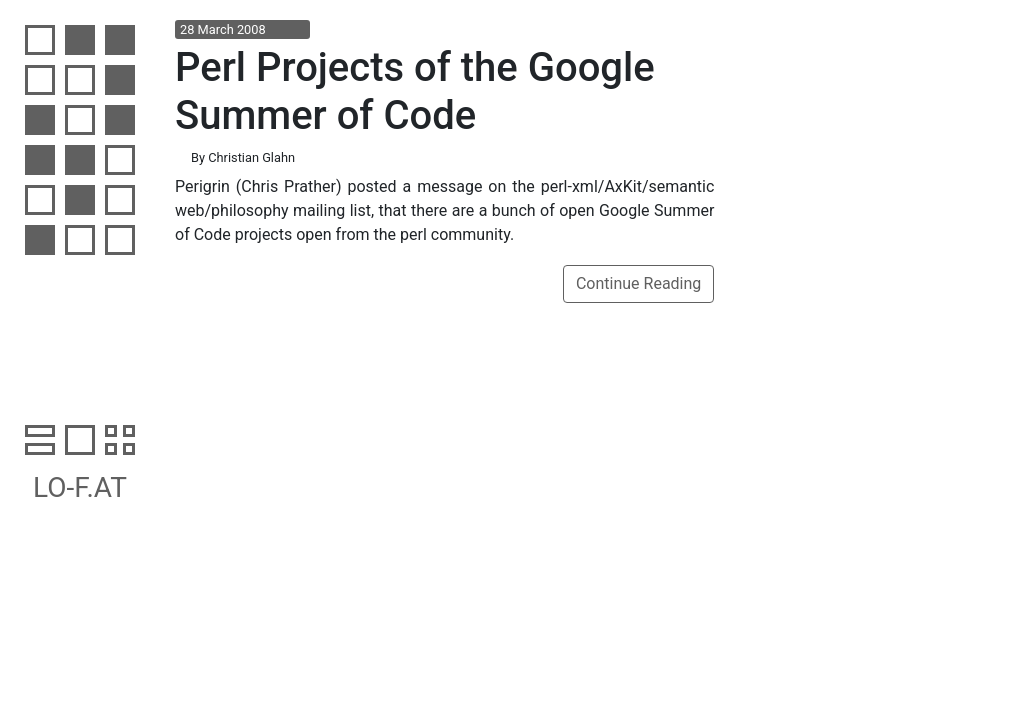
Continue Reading (638, 283)
